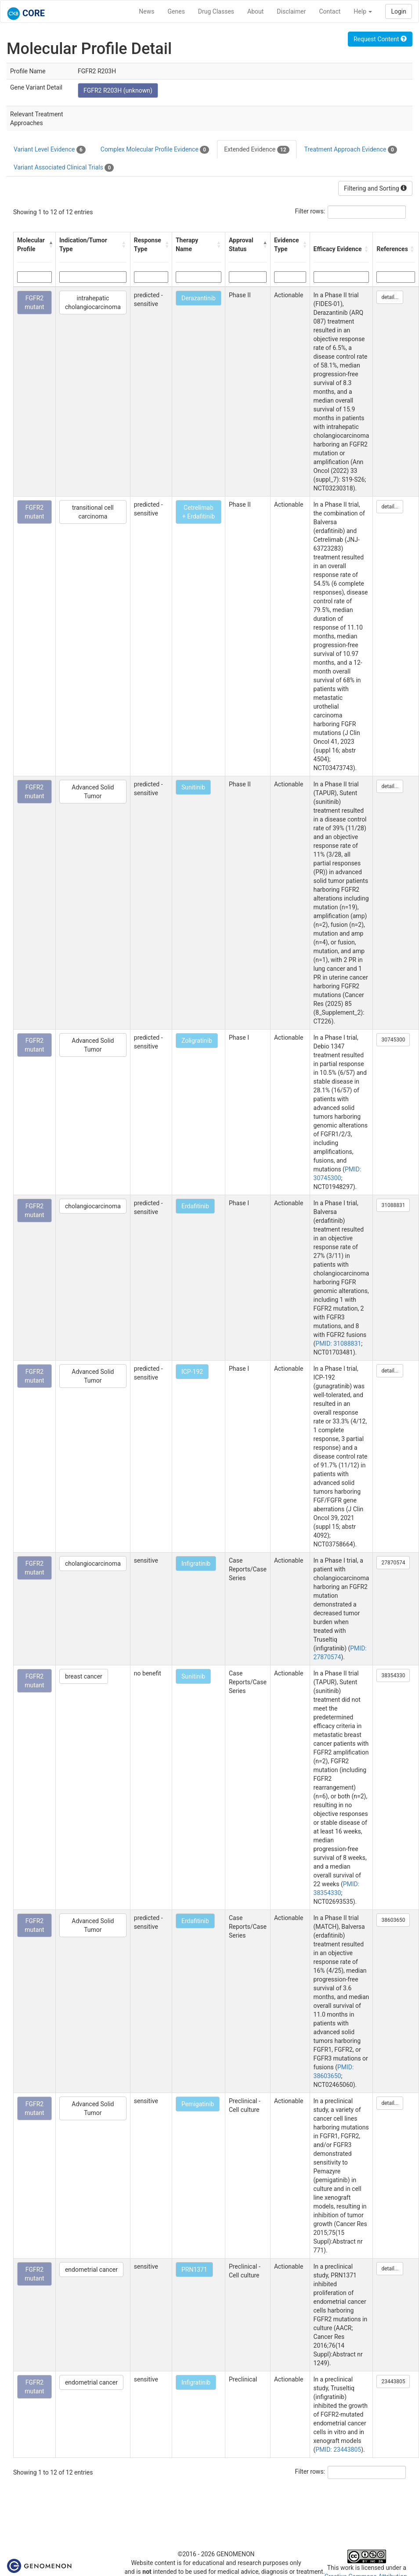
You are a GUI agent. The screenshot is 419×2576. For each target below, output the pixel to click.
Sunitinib (193, 787)
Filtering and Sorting (375, 188)
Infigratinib (195, 1563)
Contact (329, 11)
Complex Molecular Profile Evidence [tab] (155, 150)
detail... (389, 297)
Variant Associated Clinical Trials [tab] (64, 168)
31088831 (393, 1205)
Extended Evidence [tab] (256, 150)
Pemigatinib (197, 2104)
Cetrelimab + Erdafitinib (198, 512)
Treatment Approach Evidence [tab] (350, 150)
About (255, 11)
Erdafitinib (195, 1206)
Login (398, 11)
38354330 (393, 1675)
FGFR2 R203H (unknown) (117, 90)
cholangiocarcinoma (93, 1206)
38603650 (393, 1920)
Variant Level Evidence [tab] (50, 150)
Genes (176, 11)
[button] (49, 244)
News (146, 11)
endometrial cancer (91, 2269)
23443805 (393, 2381)
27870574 (393, 1563)
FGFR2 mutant (34, 302)
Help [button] (363, 11)
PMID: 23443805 (338, 2449)
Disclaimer (291, 11)
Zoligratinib (196, 1040)
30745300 (393, 1040)
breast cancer (83, 1676)
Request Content (380, 39)
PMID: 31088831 (338, 1343)
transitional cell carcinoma (93, 512)
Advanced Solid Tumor (93, 792)
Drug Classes (216, 11)
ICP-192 (192, 1371)
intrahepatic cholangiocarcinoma (93, 302)
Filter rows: (310, 211)
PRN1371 (194, 2269)
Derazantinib (198, 298)
